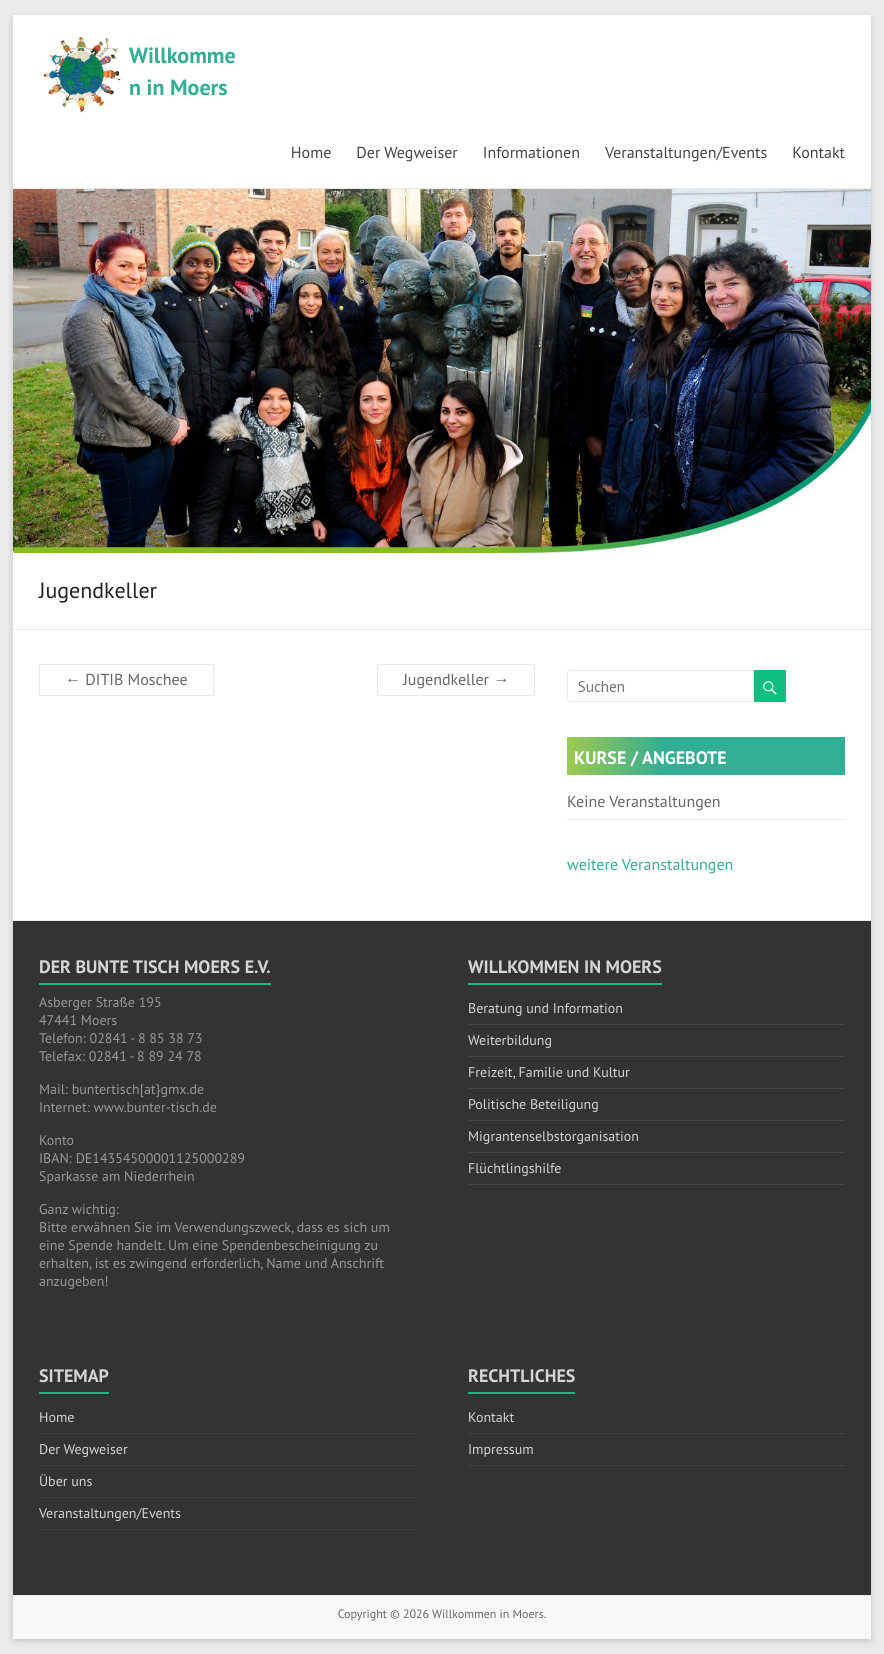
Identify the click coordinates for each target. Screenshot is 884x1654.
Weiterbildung (510, 1040)
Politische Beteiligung (533, 1104)
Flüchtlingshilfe (514, 1168)
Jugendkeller (456, 680)
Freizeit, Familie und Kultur (549, 1072)
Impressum (501, 1449)
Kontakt (818, 153)
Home (311, 153)
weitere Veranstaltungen (650, 865)
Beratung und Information (545, 1008)
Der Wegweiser (406, 153)
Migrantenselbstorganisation (553, 1136)
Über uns (65, 1481)
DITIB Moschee (126, 680)
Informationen (531, 153)
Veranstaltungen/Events (686, 153)
